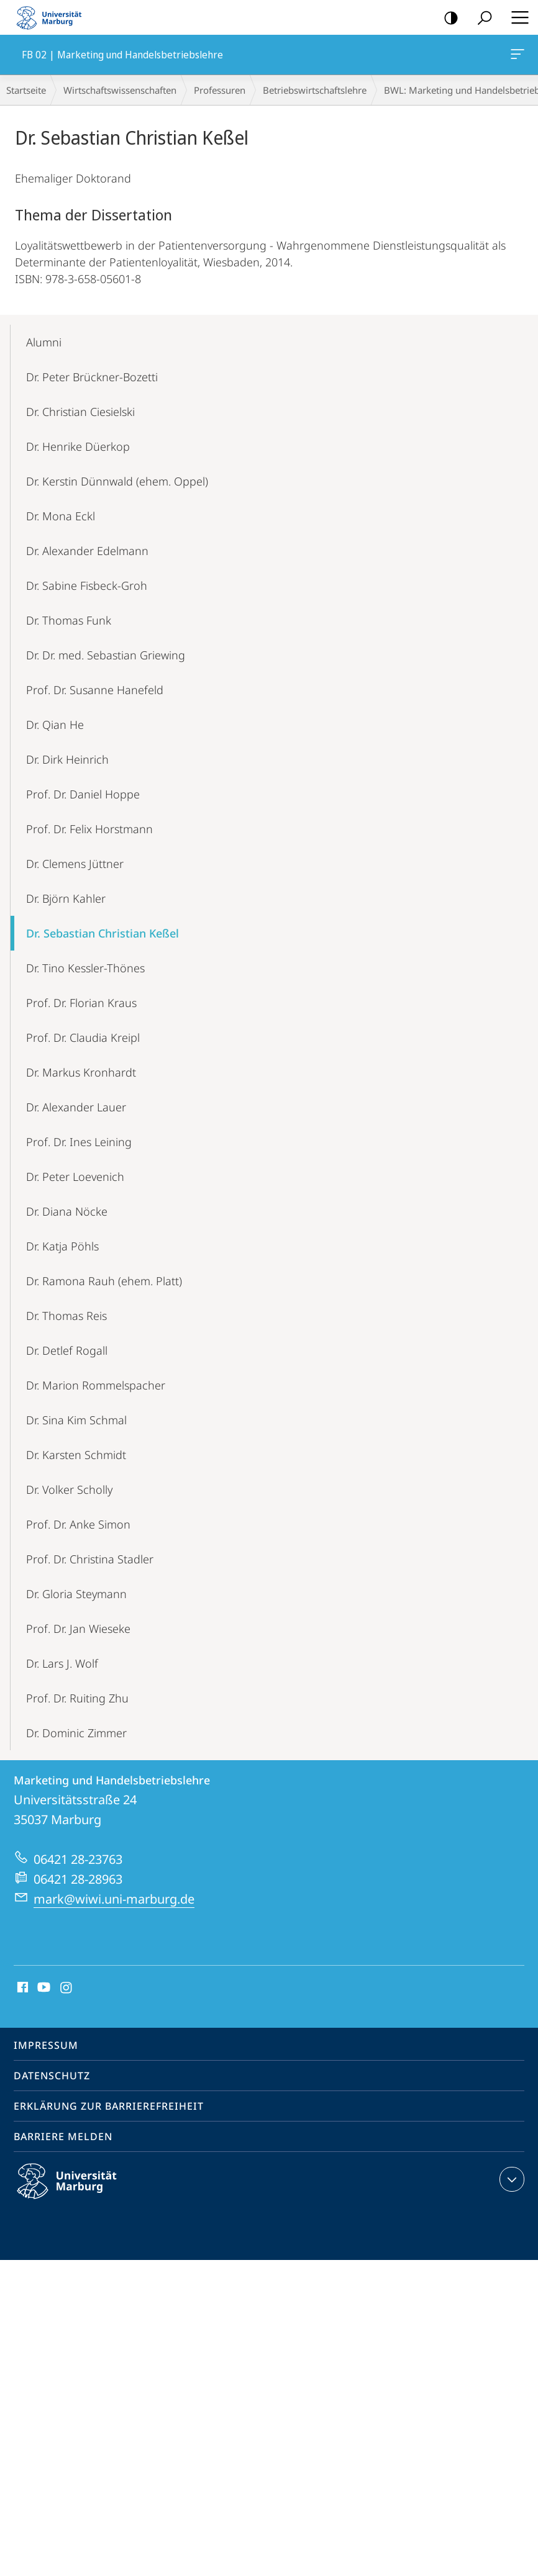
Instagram (67, 1988)
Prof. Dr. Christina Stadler (89, 1559)
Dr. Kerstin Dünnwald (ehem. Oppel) (117, 481)
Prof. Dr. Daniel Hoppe (83, 794)
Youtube (42, 1988)
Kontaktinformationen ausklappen (510, 2179)
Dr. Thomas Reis (66, 1315)
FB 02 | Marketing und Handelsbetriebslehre (516, 56)
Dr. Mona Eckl (60, 515)
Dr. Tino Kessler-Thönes (85, 967)
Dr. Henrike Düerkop (78, 446)
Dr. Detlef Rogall (66, 1350)
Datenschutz (52, 2075)
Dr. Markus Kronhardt (81, 1072)
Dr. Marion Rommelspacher (95, 1385)
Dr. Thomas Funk (68, 620)
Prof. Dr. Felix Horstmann (89, 828)
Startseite (26, 90)
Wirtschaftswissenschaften (119, 90)
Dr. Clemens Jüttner (75, 863)
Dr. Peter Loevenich (75, 1176)
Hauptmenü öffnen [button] (516, 17)
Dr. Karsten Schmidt (76, 1454)
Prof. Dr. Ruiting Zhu (77, 1698)
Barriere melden (63, 2136)
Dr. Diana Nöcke (66, 1211)
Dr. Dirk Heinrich (67, 759)
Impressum (46, 2045)
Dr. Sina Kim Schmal (76, 1419)
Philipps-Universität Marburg (78, 2191)
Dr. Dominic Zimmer (76, 1732)
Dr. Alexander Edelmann (87, 550)
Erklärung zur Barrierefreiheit (109, 2106)
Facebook (21, 1988)
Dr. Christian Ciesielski (80, 411)
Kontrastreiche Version (447, 18)
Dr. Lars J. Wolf (62, 1663)
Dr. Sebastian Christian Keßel (102, 933)
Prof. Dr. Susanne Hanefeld (94, 689)
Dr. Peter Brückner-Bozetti (92, 376)
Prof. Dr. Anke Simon (78, 1524)
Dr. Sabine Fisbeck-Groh (86, 585)
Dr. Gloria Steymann (76, 1593)
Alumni (44, 342)
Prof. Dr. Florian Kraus (81, 1002)
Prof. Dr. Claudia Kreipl (83, 1037)
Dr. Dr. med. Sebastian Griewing (105, 655)
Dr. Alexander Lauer (76, 1107)
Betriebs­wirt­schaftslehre (315, 90)
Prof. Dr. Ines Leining (79, 1141)
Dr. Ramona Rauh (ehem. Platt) (104, 1280)
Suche (480, 18)
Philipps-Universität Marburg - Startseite (53, 17)
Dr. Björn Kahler (66, 898)
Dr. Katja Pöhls (62, 1246)
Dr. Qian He (55, 724)
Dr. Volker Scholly (69, 1489)
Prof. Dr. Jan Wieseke (78, 1628)
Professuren (219, 90)
